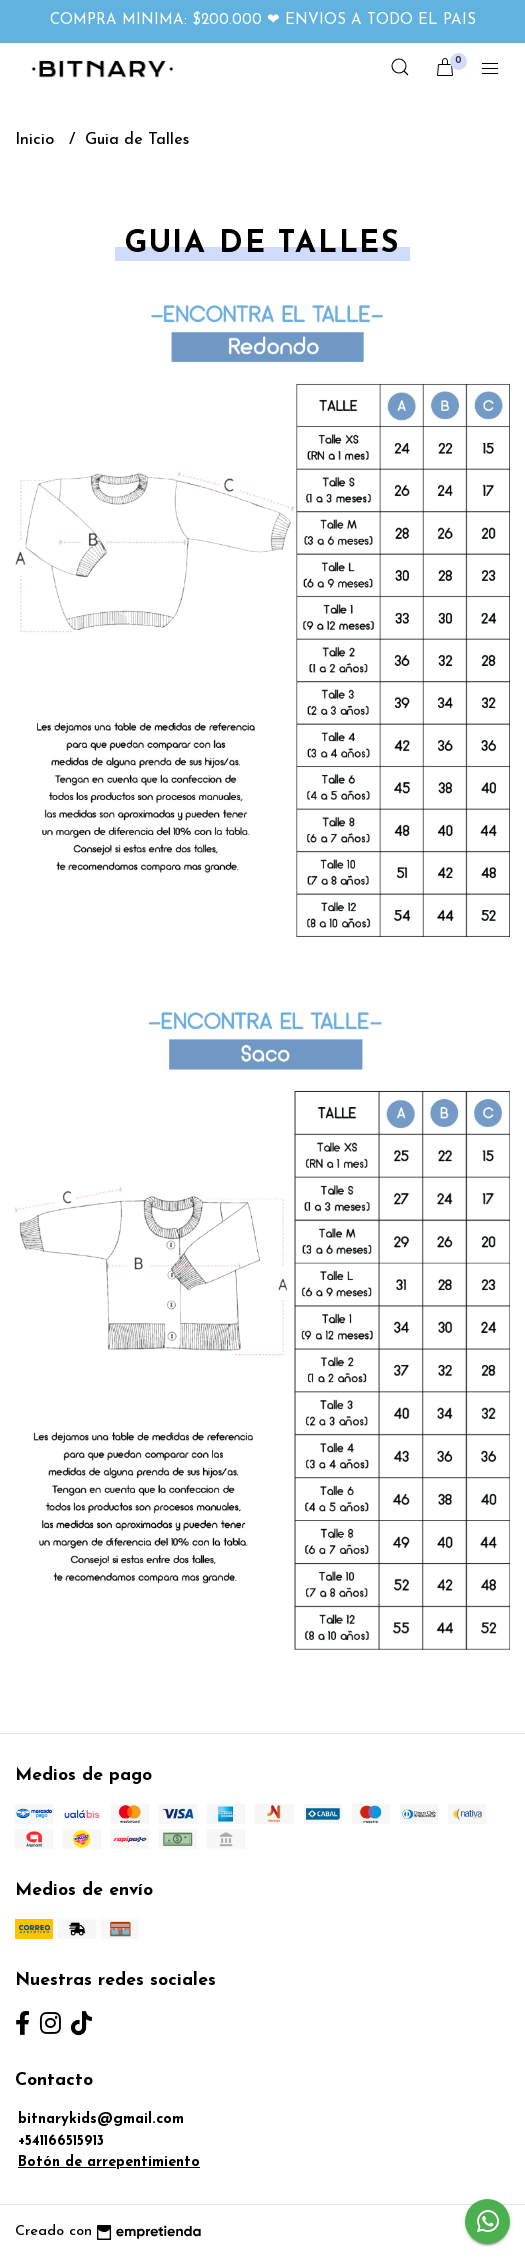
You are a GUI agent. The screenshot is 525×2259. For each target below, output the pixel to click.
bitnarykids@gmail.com (101, 2119)
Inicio (37, 140)
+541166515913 (61, 2141)
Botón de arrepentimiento (109, 2162)
